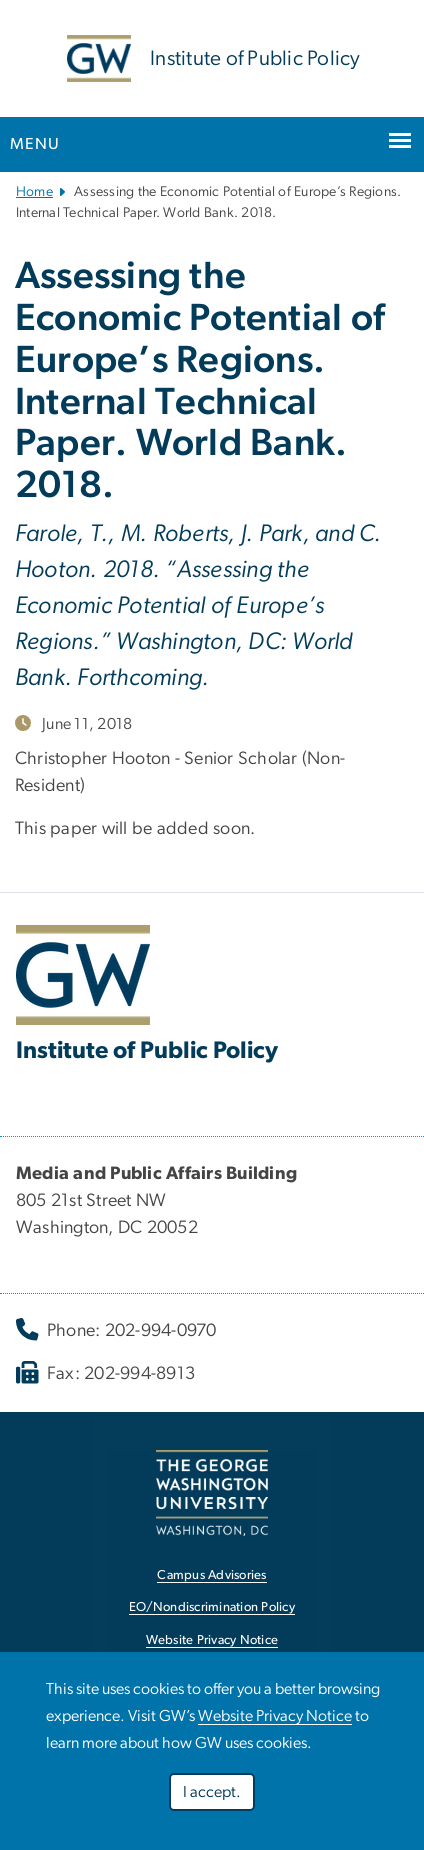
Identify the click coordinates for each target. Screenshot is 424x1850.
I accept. (212, 1792)
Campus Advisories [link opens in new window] (211, 1575)
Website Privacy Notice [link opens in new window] (212, 1640)
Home (34, 192)
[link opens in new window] (212, 1492)
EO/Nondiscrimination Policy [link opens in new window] (212, 1607)
